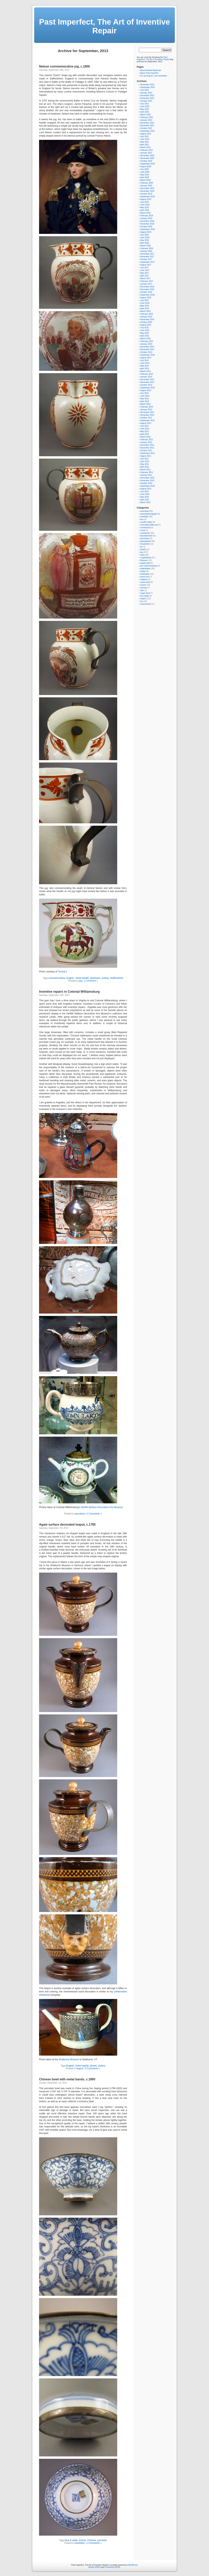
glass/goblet (145, 541)
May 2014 (144, 366)
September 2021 (147, 131)
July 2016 (144, 300)
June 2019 (144, 205)
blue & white (71, 2540)
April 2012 (144, 434)
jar (141, 547)
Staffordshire (116, 978)
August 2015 (145, 325)
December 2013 (147, 379)
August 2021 (145, 134)
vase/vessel (145, 604)
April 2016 (144, 308)
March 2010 (145, 502)
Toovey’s (62, 971)
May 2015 (144, 333)
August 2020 (145, 166)
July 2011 (144, 459)
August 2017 (145, 265)
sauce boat (145, 582)
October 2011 (146, 450)
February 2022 (146, 117)
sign (142, 590)
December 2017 (147, 254)
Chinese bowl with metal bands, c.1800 (67, 2079)
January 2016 (146, 317)
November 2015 (147, 319)
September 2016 (147, 295)
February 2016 (146, 314)
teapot (79, 2068)
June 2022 (144, 106)
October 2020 (146, 161)
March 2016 (145, 311)
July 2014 (144, 360)
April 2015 (144, 336)
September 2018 (147, 229)
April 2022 (144, 112)
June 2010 (144, 494)
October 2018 (146, 226)
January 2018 (146, 251)
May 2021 (144, 142)
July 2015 (144, 328)
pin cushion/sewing (148, 566)
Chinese (91, 2540)
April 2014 (144, 368)
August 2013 (145, 390)
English (70, 978)
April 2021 (144, 145)
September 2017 (147, 262)
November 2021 (147, 125)
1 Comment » (91, 980)
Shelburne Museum (69, 2059)
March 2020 (145, 180)
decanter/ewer (146, 536)
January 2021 (146, 153)
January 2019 (146, 218)
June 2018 (144, 237)
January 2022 (146, 120)
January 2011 (146, 475)
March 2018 (145, 246)
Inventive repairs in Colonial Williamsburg (69, 991)
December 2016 (147, 287)
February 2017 (146, 281)
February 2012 (146, 440)
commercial (145, 527)
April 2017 (144, 276)
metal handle (82, 978)
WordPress (133, 2565)
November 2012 (147, 415)
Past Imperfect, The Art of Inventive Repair (104, 26)
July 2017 (144, 267)
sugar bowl (145, 593)
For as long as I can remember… (154, 76)
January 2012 (146, 442)
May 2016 (144, 306)
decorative (144, 538)
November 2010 (147, 480)
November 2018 (147, 224)
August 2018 (145, 232)
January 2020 (146, 186)
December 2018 (147, 221)
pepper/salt (145, 563)
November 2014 (147, 349)
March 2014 (145, 371)
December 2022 (147, 95)
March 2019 (145, 213)
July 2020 (144, 169)
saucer (143, 585)
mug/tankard (145, 558)
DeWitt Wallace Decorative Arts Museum (102, 1507)
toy (141, 601)
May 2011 (144, 464)
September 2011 (147, 453)
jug (80, 980)
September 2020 (147, 164)
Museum (144, 560)
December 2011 (147, 445)
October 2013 (146, 385)
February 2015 (146, 341)
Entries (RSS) (94, 2567)
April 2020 (144, 177)
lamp (142, 555)
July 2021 (144, 136)
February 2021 (146, 150)
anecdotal (80, 1513)
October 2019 (146, 194)
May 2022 (144, 109)
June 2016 (144, 303)
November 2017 (147, 257)
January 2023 (146, 93)
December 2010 (147, 478)
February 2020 (146, 183)
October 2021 (146, 128)
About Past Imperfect (149, 73)
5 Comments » (92, 2068)
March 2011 (145, 470)
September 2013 (147, 388)
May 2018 (144, 240)
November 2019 (147, 191)
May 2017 (144, 273)
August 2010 (145, 489)
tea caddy (144, 596)
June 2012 (144, 429)
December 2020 (147, 155)
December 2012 (147, 412)
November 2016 (147, 289)
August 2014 (145, 358)
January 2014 (146, 377)
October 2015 (146, 322)
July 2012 (144, 426)
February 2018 (146, 248)
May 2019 (144, 207)
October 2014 (146, 352)
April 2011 (144, 467)
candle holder (146, 522)
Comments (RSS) (112, 2567)
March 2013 (145, 404)
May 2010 (144, 497)
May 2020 (144, 175)
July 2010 (144, 491)
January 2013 (146, 409)
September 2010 (147, 486)
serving (143, 588)
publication (145, 574)
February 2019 (146, 216)
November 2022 (147, 98)
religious (143, 579)
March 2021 (145, 147)
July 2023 (144, 90)
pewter (93, 2065)
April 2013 (144, 401)
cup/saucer (145, 533)
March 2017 (145, 278)
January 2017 (146, 284)
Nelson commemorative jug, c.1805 (64, 66)
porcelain (102, 2540)
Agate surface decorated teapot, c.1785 (67, 1524)
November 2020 (147, 158)
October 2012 (146, 418)
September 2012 (147, 420)
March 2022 (145, 115)
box (141, 519)
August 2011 (145, 456)
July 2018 (144, 235)
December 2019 (147, 188)
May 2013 (144, 399)
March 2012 (145, 437)
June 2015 (144, 330)
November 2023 (147, 84)
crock (142, 530)
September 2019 (147, 196)
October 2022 (146, 101)
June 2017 (144, 270)
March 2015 (145, 338)
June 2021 (144, 139)
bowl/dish (80, 2543)
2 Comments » (94, 1513)
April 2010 (144, 500)
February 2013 (146, 407)
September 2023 (147, 87)
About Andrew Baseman (150, 70)
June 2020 (144, 172)
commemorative (56, 978)
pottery (105, 978)
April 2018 (144, 243)
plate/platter (145, 568)
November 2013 (147, 382)
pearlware (95, 978)
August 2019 (145, 199)
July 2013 (144, 393)
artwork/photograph (148, 514)
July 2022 (144, 104)
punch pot (144, 577)
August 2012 (145, 423)
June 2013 (144, 396)
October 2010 (146, 483)
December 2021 (147, 123)
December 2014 (147, 347)
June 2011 (144, 461)
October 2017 (146, 259)
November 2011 (147, 448)
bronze (82, 2540)
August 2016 (145, 297)
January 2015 (146, 344)
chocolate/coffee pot (149, 525)
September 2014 (147, 355)
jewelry (143, 549)
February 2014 (146, 374)
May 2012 (144, 431)
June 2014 (144, 363)
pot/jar (143, 571)
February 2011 (146, 472)
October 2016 (146, 292)
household (144, 544)
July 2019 (144, 202)
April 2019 (144, 210)
